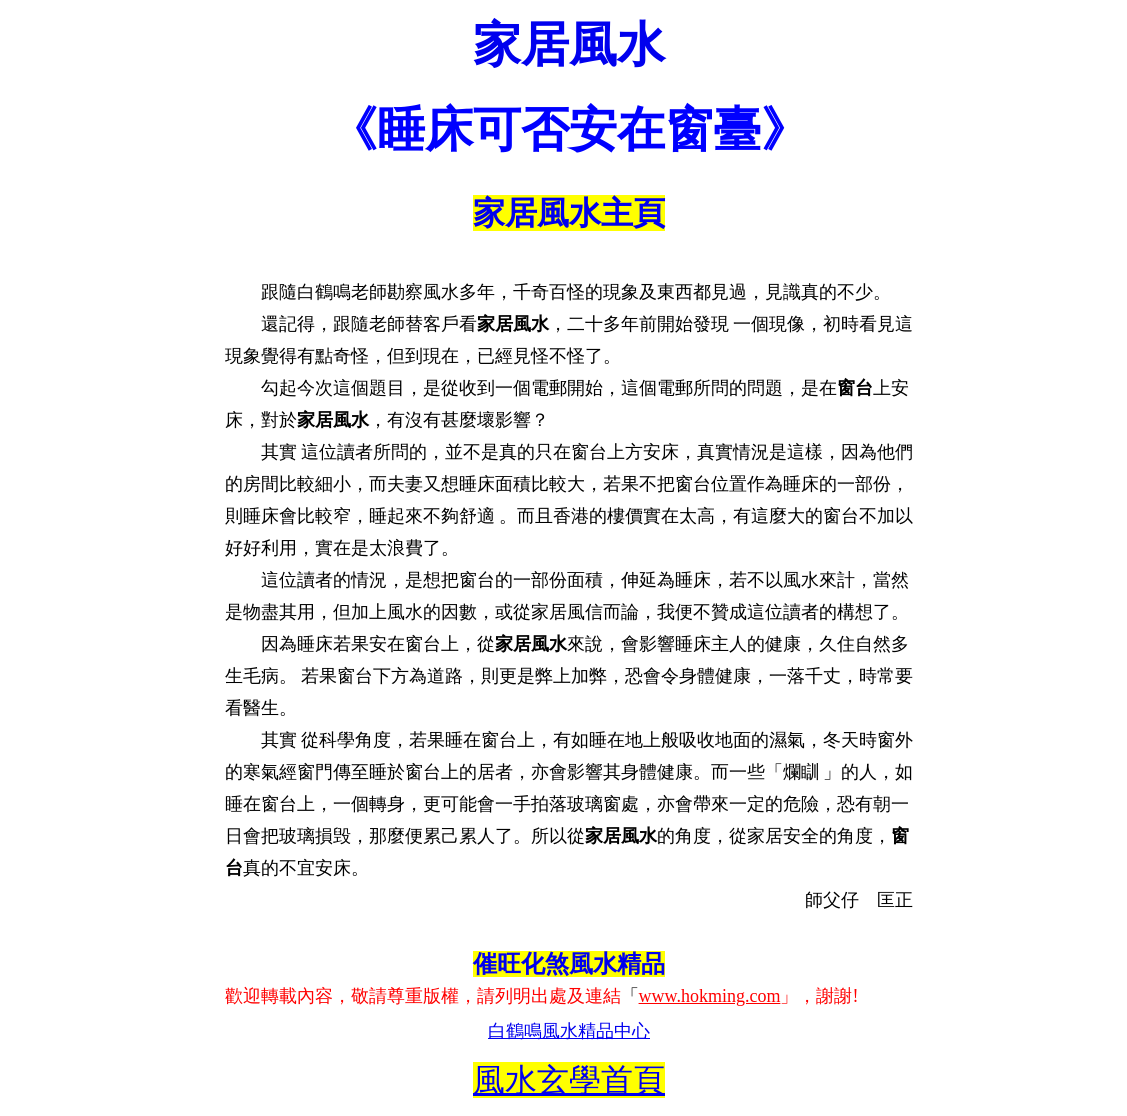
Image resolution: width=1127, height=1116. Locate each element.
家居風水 (569, 44)
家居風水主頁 (569, 213)
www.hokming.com (710, 996)
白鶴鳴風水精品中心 (569, 1031)
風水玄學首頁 (569, 1080)
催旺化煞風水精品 (569, 964)
